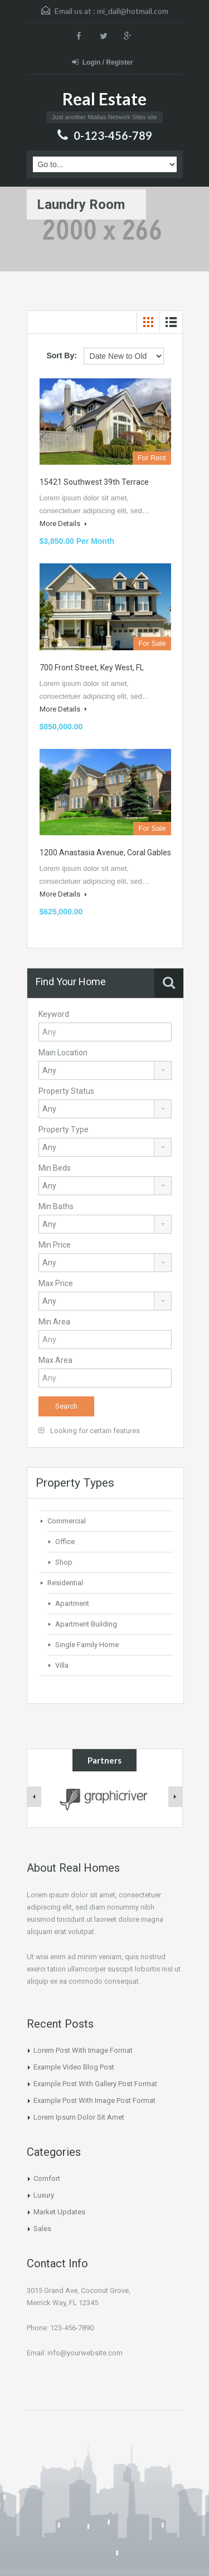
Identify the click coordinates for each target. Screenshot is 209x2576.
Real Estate (104, 99)
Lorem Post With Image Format (83, 2050)
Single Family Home (87, 1644)
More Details (63, 523)
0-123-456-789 (113, 135)
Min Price (54, 1244)
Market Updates (59, 2212)
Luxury (43, 2195)
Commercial (66, 1521)
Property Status (66, 1091)
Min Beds (54, 1167)
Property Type (63, 1129)
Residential (65, 1583)
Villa (62, 1665)
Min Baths (56, 1206)
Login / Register (102, 62)
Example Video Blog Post (73, 2067)
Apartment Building (86, 1624)
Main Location (63, 1052)
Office (65, 1541)
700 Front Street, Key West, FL (92, 667)
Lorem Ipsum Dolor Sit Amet (78, 2117)
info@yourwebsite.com (85, 2353)
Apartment (72, 1603)
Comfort (46, 2178)
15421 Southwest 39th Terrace (94, 482)
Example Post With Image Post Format (94, 2100)
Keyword (53, 1014)
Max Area (55, 1360)
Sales (42, 2228)
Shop (63, 1562)
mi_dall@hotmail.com (132, 11)
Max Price (55, 1283)
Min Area (54, 1321)
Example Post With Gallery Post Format (95, 2084)
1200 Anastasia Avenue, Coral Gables (105, 852)
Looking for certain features (89, 1430)
